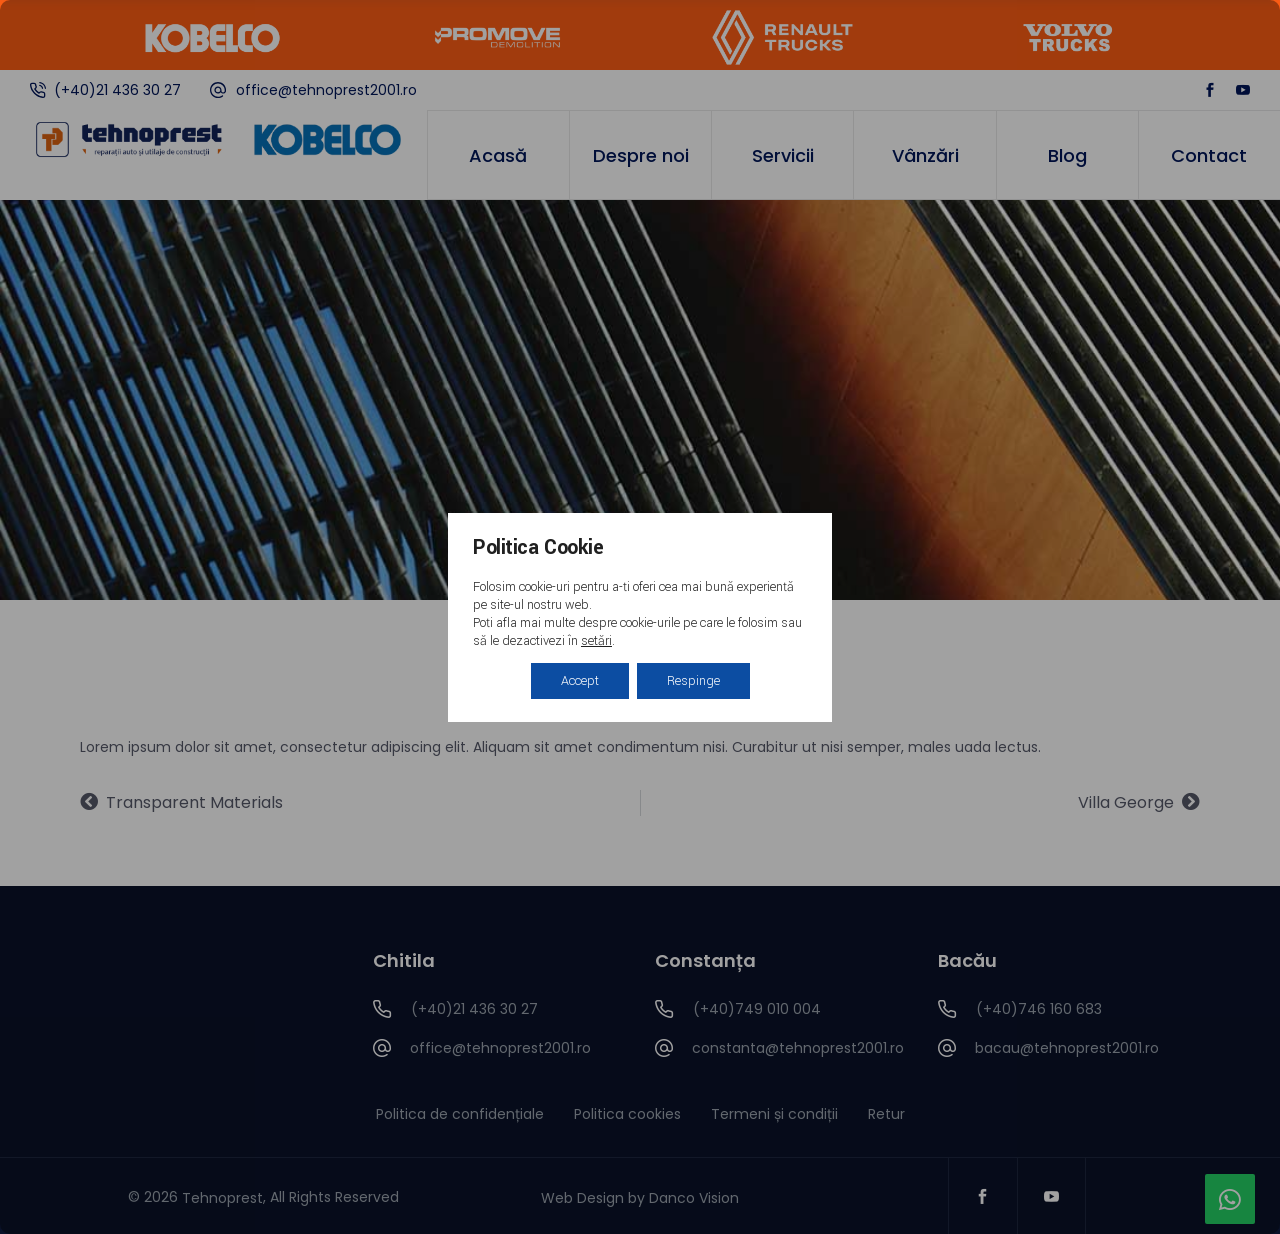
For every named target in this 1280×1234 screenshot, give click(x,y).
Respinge (693, 681)
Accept (580, 681)
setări (596, 641)
